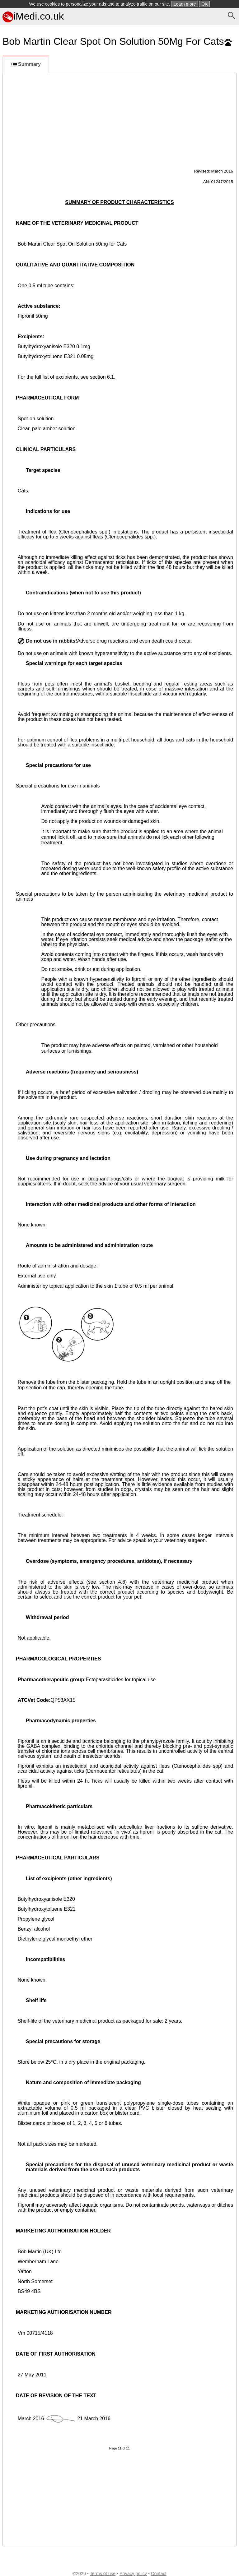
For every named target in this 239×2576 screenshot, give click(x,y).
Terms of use (102, 2573)
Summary (26, 64)
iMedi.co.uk (33, 16)
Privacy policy (133, 2573)
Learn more (185, 4)
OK (204, 4)
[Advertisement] (119, 119)
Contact (158, 2573)
